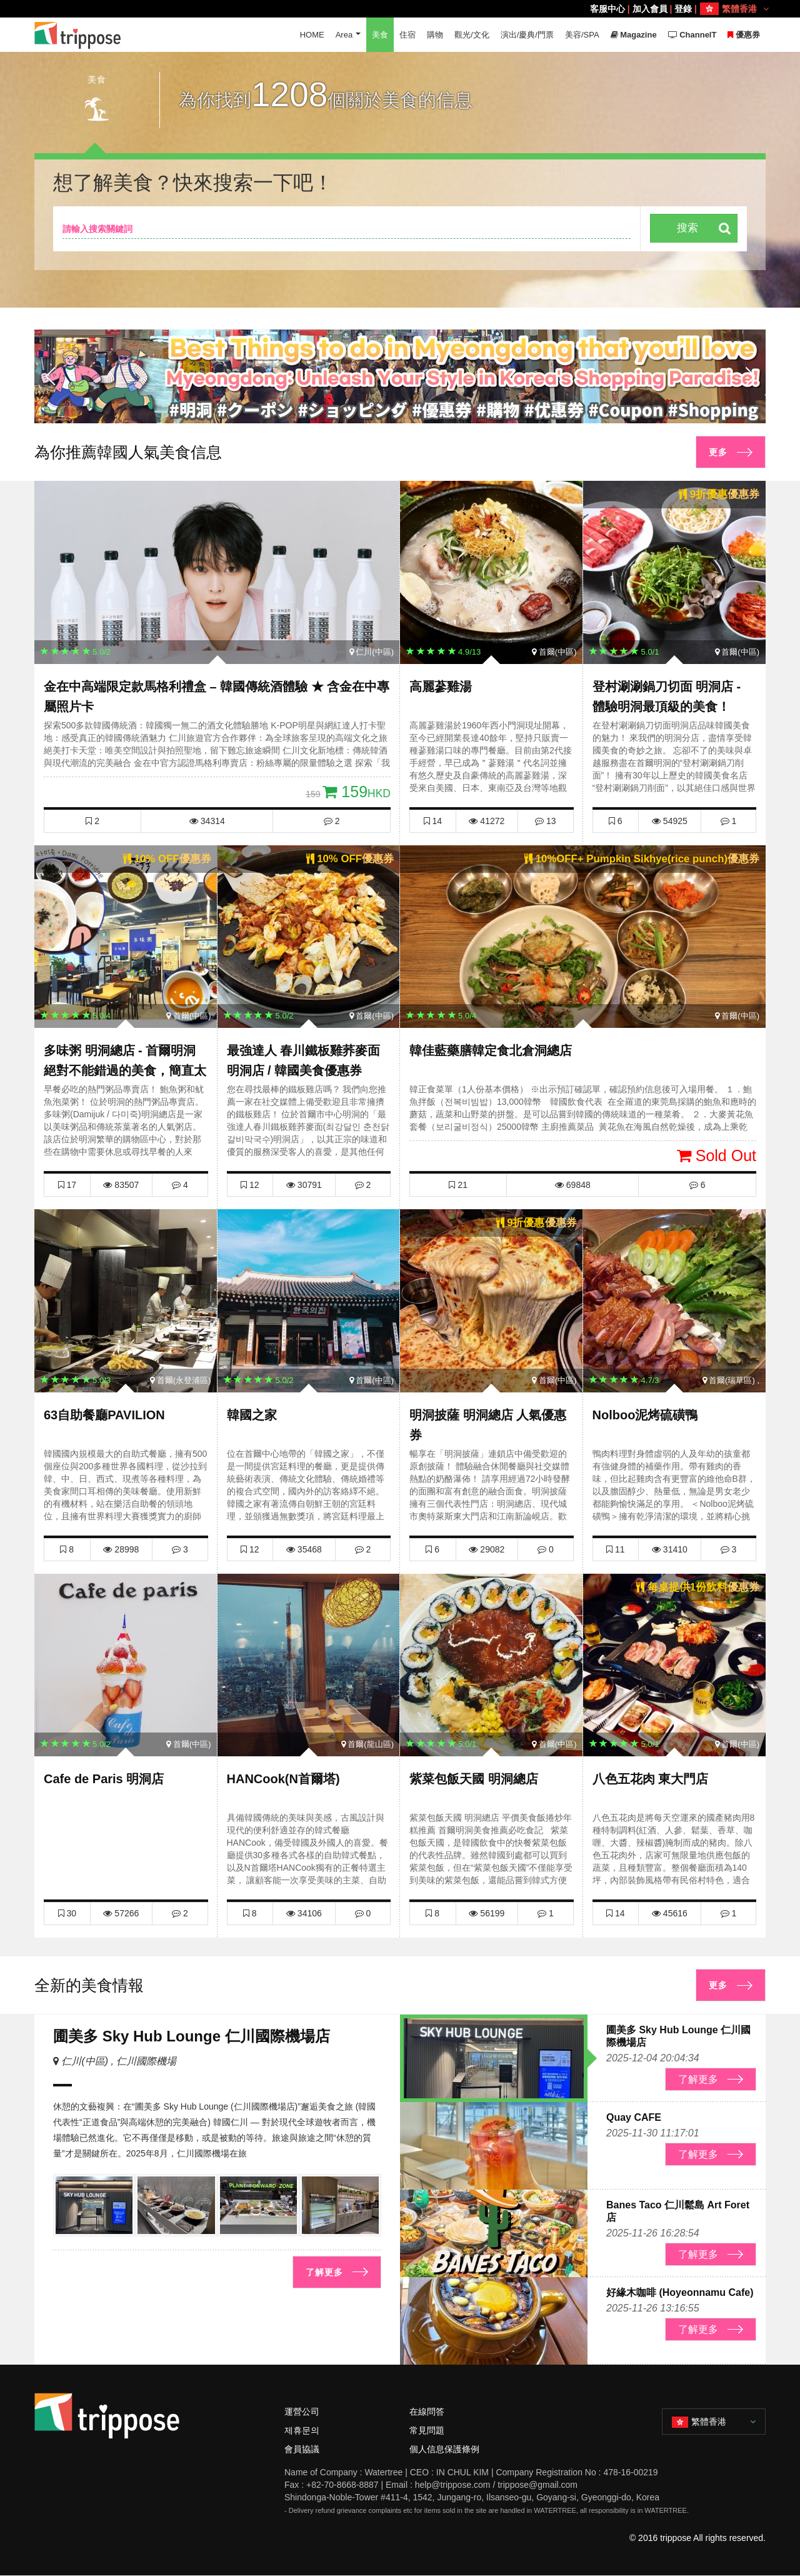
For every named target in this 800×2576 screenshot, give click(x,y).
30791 (304, 1185)
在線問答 (426, 2412)
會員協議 (301, 2449)
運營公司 (301, 2412)
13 (545, 821)
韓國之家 (252, 1415)
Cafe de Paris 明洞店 (104, 1779)
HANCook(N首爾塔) (283, 1779)
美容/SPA (582, 34)
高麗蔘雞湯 (440, 686)
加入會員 (650, 9)
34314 (207, 821)
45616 (670, 1913)
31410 (670, 1549)
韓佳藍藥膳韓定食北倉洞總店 (490, 1050)
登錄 (683, 9)
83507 (121, 1185)
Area (343, 34)
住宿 (407, 34)
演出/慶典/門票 (526, 34)
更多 (718, 452)
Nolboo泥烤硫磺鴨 (645, 1415)
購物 (435, 34)
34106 (304, 1913)
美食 (380, 34)
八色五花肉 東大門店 (650, 1779)
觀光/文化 (471, 34)
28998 (121, 1549)
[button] (395, 411)
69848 (573, 1185)
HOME (311, 34)
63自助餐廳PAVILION (104, 1415)
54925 (670, 821)
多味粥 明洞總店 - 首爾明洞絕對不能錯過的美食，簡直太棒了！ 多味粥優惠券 (125, 1070)
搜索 (687, 228)
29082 (486, 1549)
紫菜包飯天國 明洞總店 (473, 1779)
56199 (486, 1913)
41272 (486, 821)
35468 (304, 1549)
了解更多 (324, 2272)
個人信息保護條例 (444, 2449)
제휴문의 (301, 2430)
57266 (121, 1913)
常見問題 (426, 2430)
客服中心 (607, 9)
